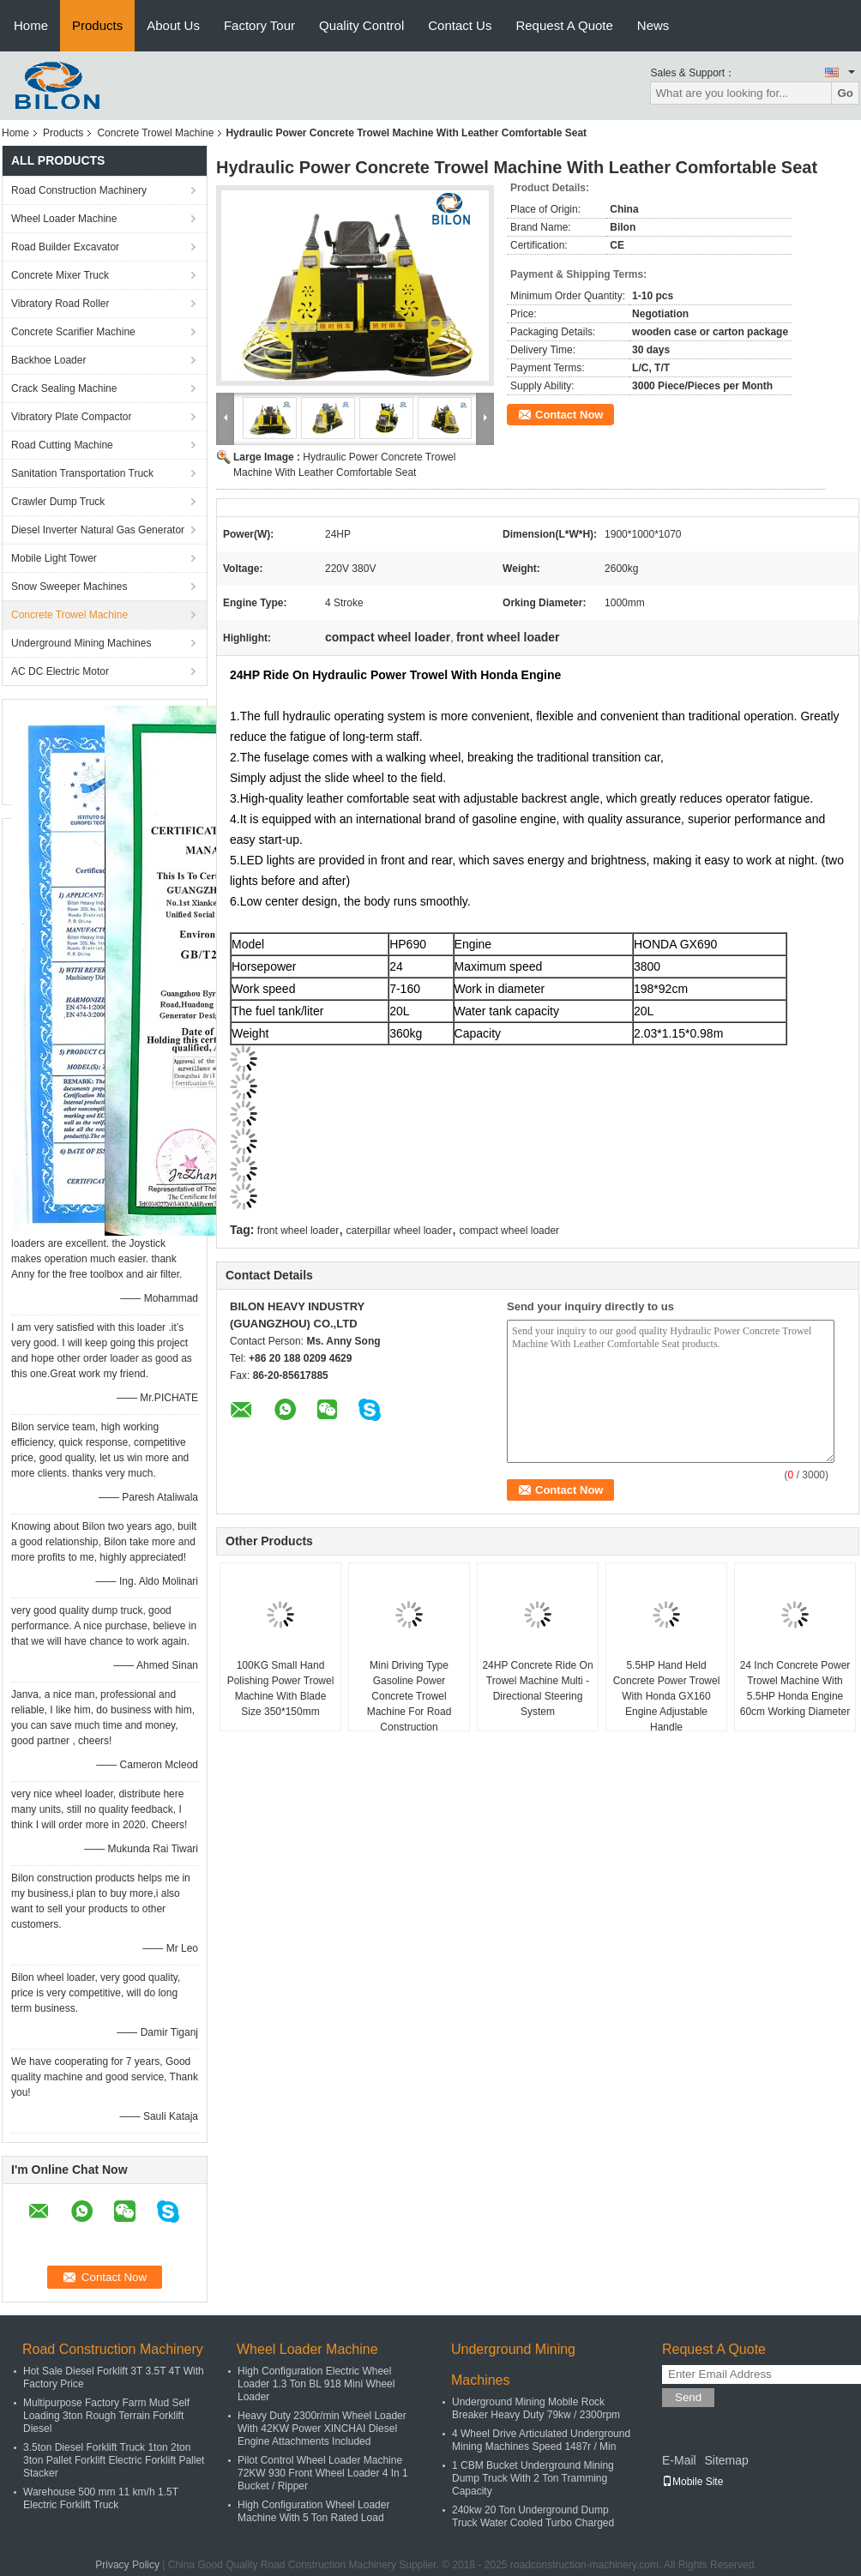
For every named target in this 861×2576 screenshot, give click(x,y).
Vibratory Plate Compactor (71, 417)
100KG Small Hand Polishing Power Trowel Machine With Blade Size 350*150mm (280, 1688)
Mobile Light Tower (54, 558)
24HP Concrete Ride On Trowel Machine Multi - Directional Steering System (537, 1688)
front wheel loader (298, 1231)
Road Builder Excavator (65, 247)
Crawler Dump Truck (58, 502)
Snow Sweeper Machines (69, 587)
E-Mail (679, 2460)
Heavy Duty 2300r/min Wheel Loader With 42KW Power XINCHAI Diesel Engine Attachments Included (322, 2428)
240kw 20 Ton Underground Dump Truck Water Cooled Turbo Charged (533, 2516)
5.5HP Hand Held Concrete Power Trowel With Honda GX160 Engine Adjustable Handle (666, 1696)
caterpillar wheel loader (399, 1231)
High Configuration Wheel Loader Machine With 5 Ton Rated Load (313, 2511)
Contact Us (459, 25)
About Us (173, 25)
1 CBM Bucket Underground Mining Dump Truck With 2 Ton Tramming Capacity (533, 2478)
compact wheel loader (509, 1231)
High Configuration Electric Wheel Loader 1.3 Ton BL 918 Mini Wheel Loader (316, 2384)
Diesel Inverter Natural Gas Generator (97, 530)
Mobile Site (692, 2482)
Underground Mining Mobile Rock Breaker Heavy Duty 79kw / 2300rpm (536, 2408)
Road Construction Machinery (79, 190)
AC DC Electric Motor (60, 671)
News (653, 25)
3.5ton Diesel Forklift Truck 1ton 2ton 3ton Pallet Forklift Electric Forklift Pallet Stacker (113, 2460)
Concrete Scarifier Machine (73, 332)
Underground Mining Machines (81, 643)
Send (688, 2397)
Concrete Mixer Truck (60, 275)
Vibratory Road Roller (60, 304)
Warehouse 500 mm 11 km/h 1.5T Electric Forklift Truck (100, 2498)
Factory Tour (259, 25)
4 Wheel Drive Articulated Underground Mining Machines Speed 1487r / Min (541, 2440)
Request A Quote (563, 25)
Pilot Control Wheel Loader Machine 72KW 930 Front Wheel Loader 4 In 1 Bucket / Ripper (323, 2473)
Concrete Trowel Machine (155, 133)
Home (31, 25)
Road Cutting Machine (62, 445)
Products (97, 25)
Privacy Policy (127, 2565)
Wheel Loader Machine (64, 219)
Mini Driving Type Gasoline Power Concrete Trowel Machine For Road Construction (409, 1696)
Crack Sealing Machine (64, 388)
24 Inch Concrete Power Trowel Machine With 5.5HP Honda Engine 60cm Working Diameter (795, 1688)
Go (845, 93)
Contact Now (569, 414)
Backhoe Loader (48, 360)
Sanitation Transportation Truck (82, 473)
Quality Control (361, 25)
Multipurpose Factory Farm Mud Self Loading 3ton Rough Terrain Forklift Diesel (106, 2416)
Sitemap (726, 2460)
